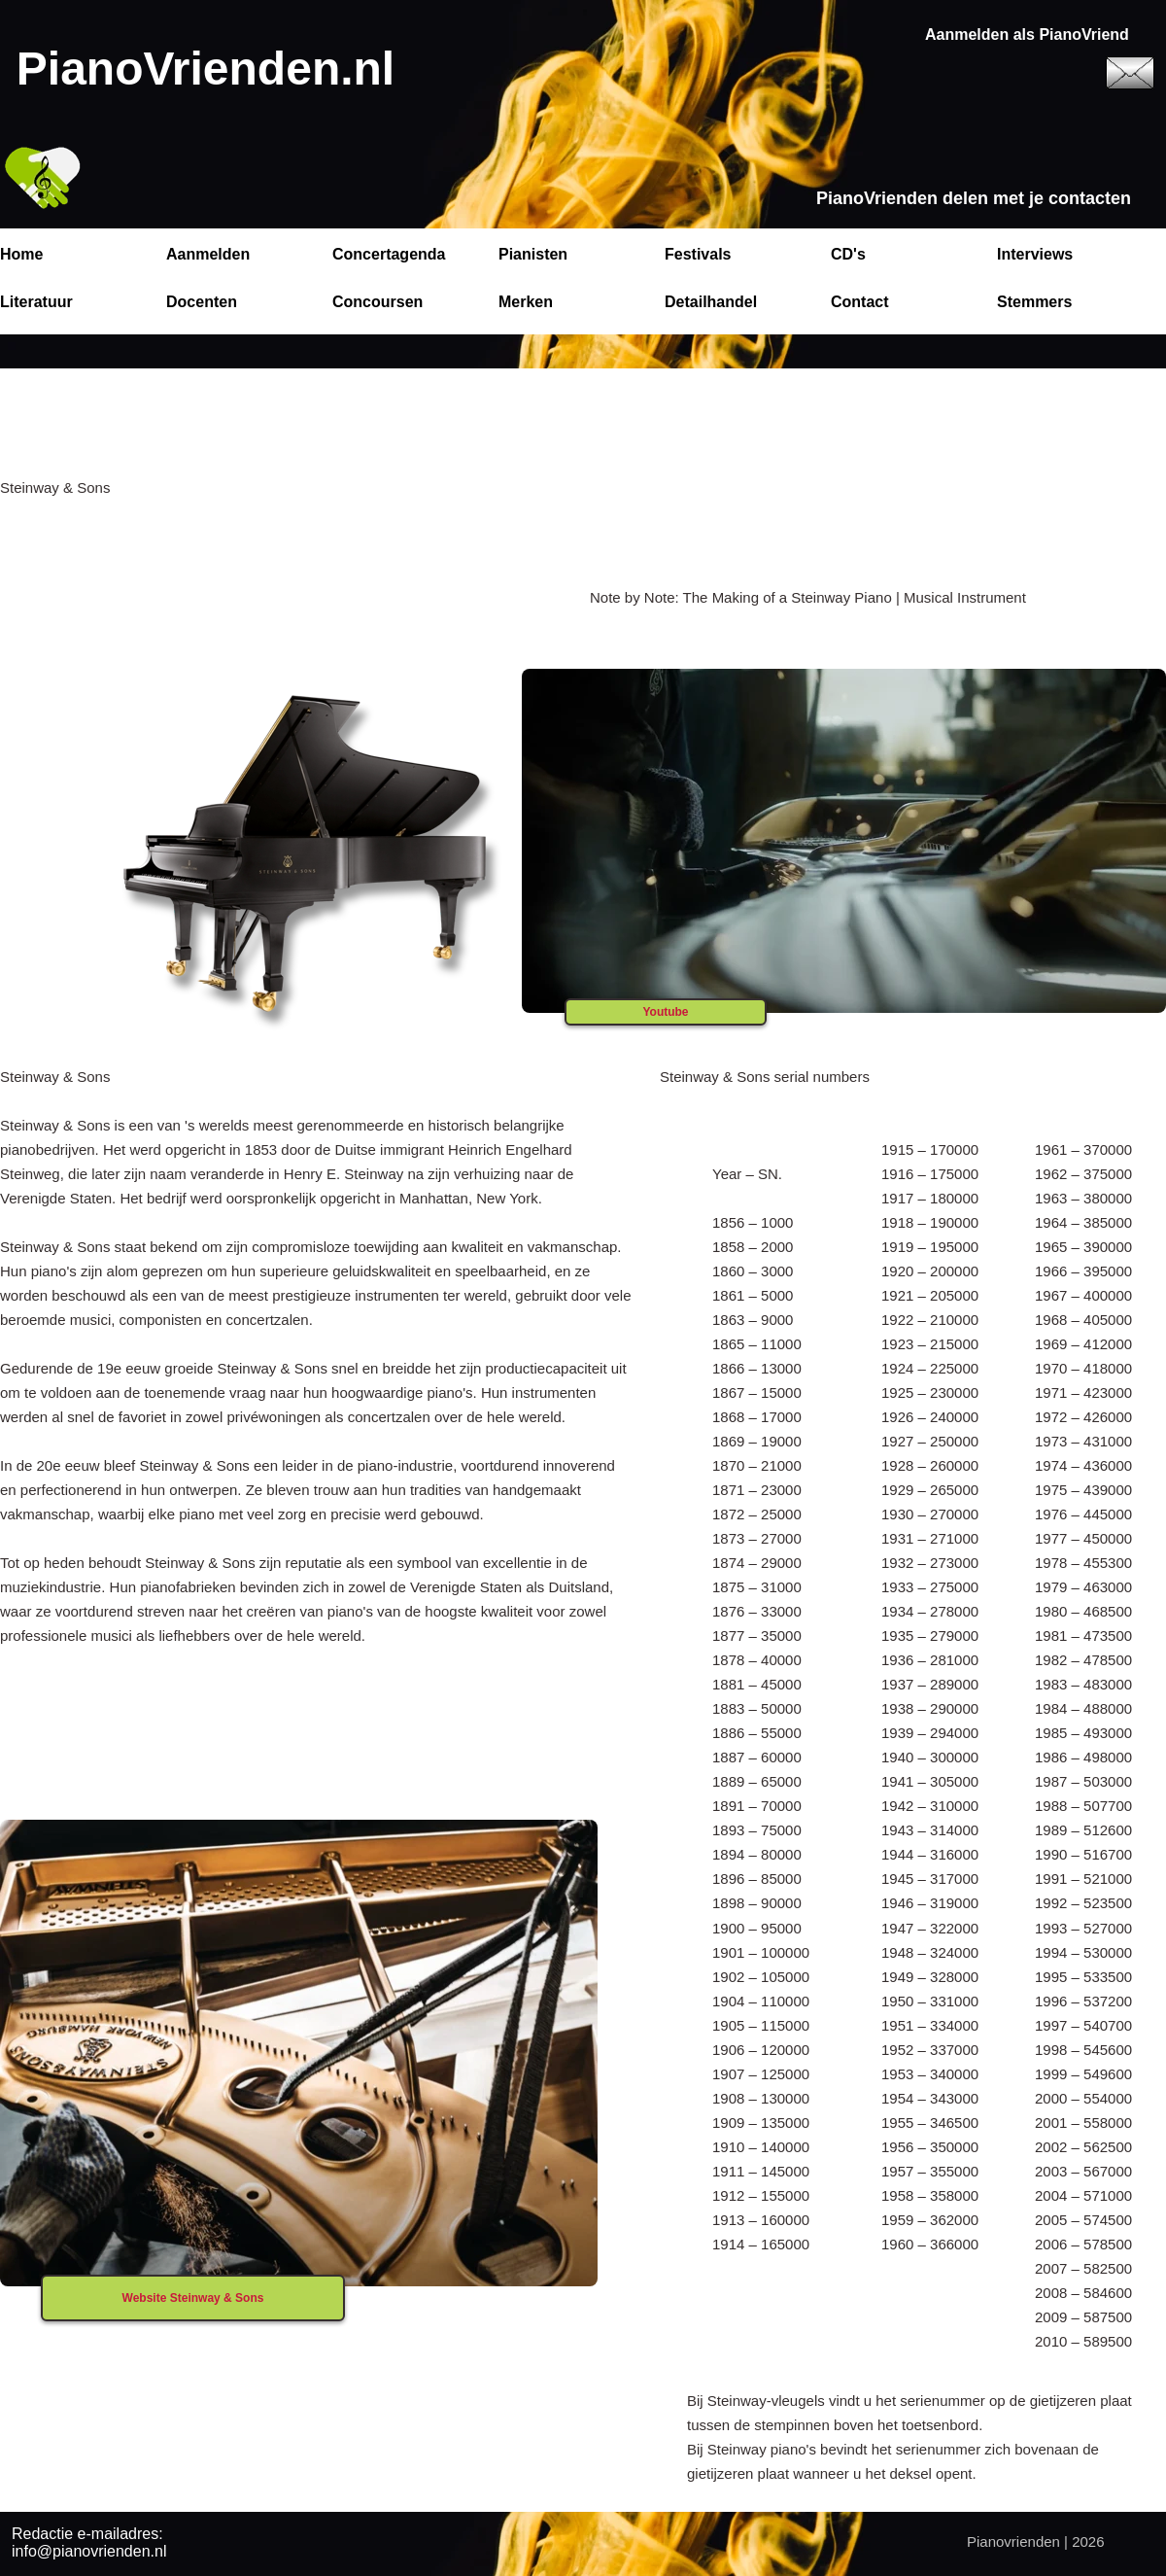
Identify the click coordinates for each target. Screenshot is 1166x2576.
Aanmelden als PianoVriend (1027, 34)
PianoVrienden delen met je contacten (973, 198)
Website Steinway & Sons (193, 2298)
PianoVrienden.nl (205, 68)
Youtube (665, 1012)
